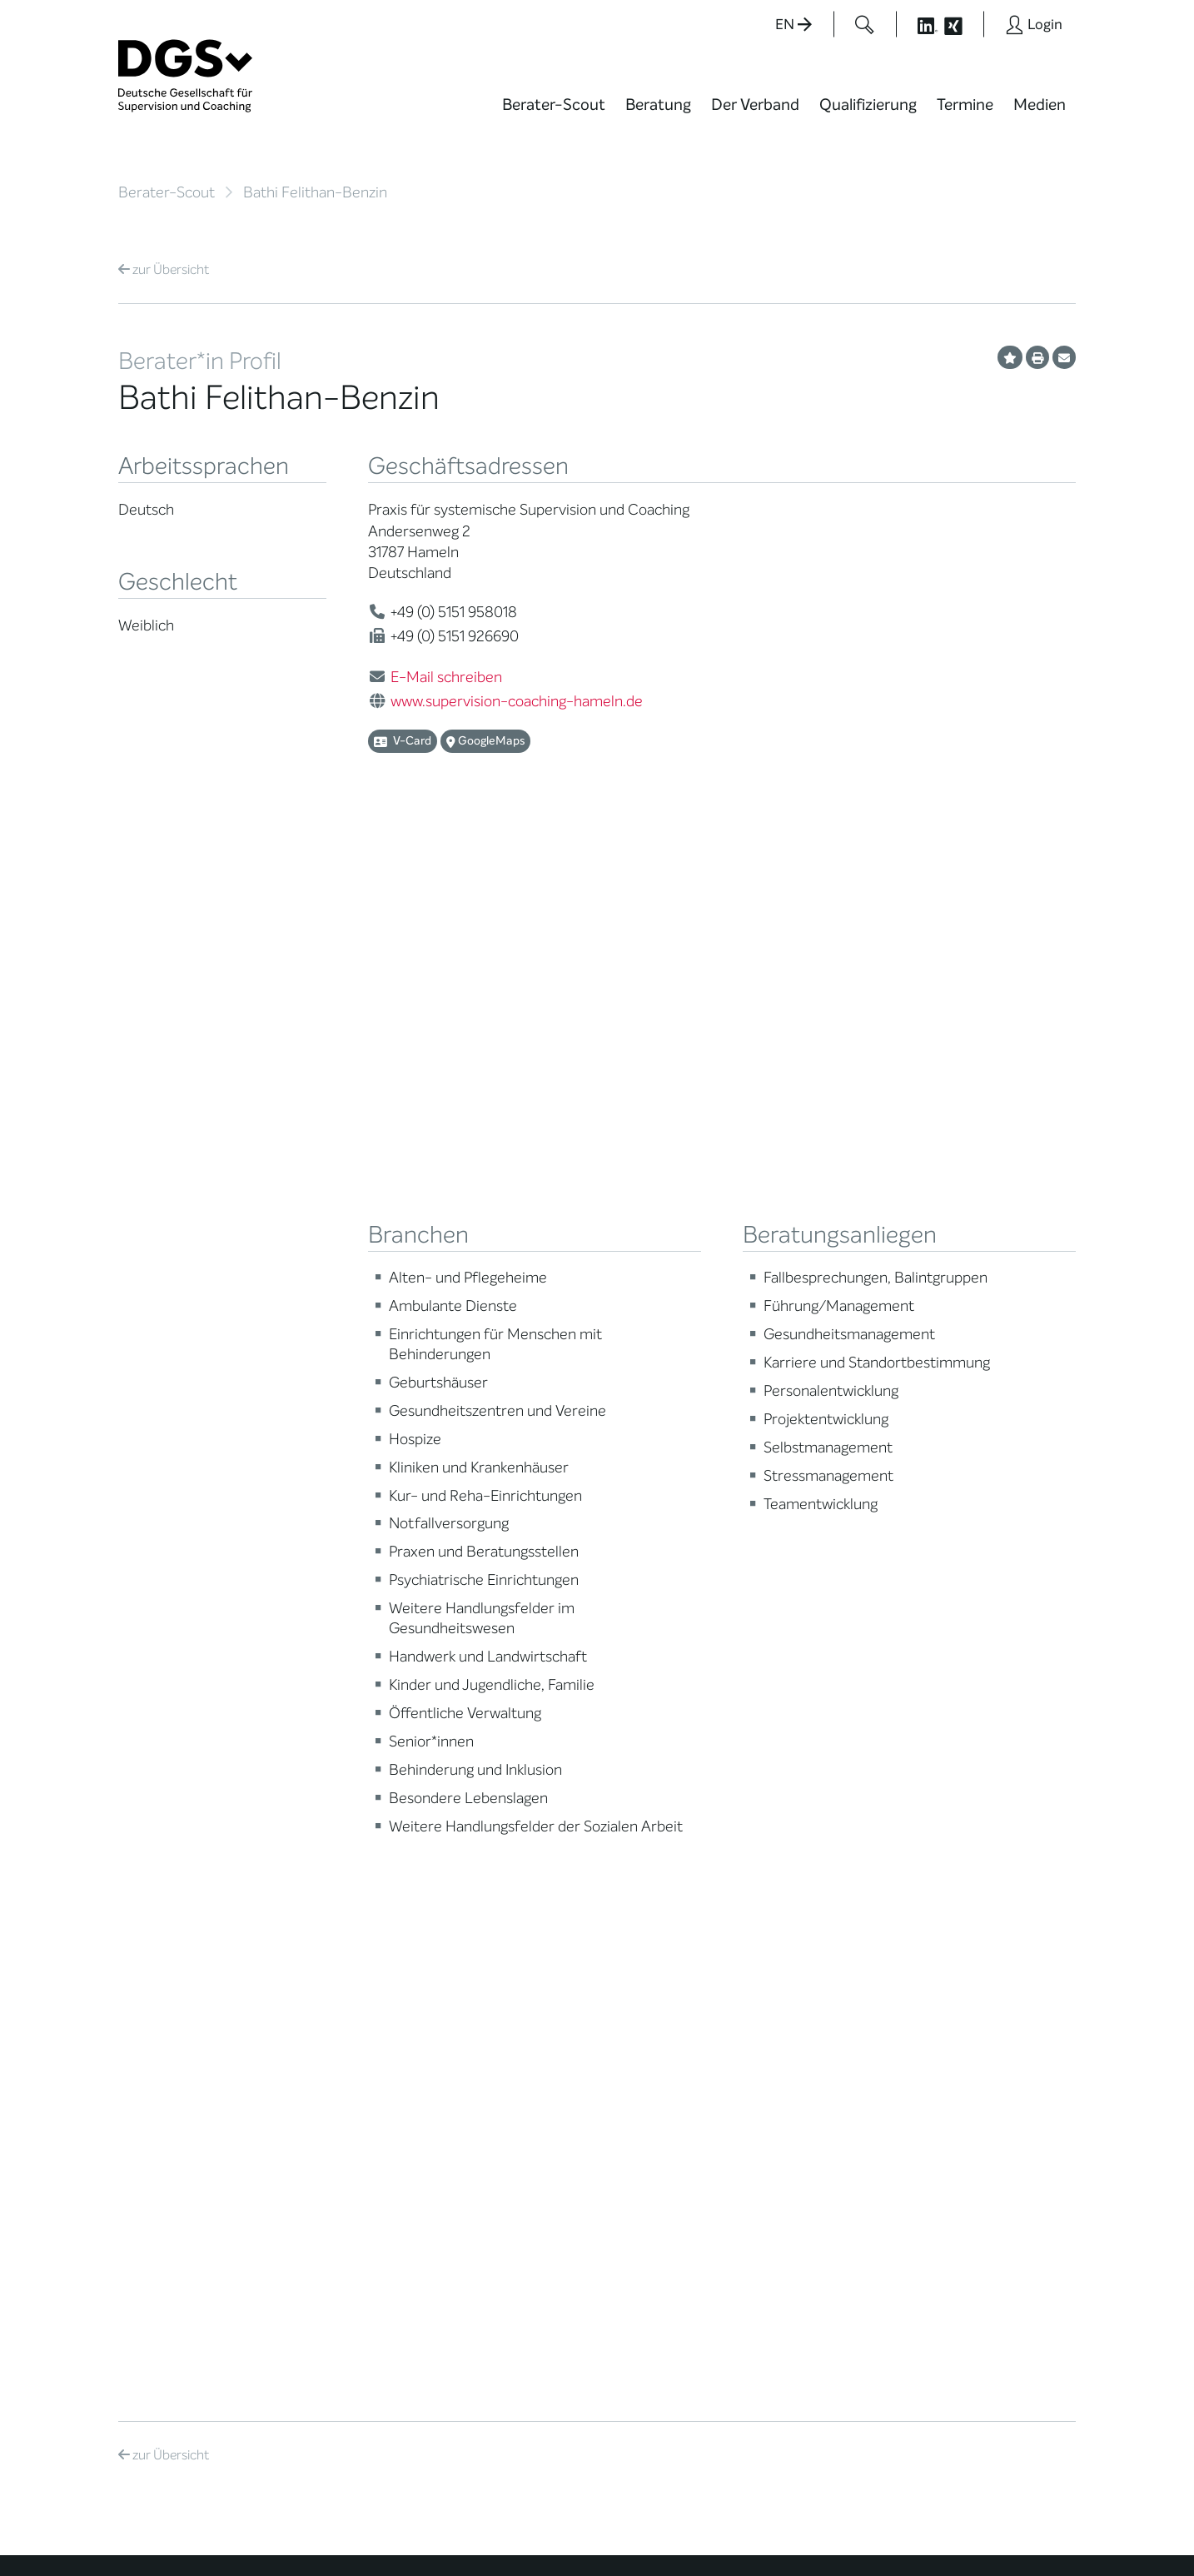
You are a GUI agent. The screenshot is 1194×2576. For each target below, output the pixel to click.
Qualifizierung (868, 104)
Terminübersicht (498, 1818)
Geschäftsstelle (328, 1862)
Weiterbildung (490, 1746)
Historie (306, 2008)
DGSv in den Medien (674, 1787)
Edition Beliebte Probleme (661, 1868)
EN (793, 24)
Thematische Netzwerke (322, 1773)
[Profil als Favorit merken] (1009, 357)
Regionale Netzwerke (343, 1800)
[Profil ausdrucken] (1037, 357)
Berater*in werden (503, 1725)
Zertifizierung (156, 1852)
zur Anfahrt (488, 2285)
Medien (1039, 104)
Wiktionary (648, 1767)
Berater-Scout (553, 104)
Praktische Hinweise (174, 1893)
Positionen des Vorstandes (658, 1814)
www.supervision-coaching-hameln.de (517, 701)
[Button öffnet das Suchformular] (864, 24)
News (633, 1725)
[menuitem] (553, 115)
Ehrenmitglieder (330, 1904)
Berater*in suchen (169, 1725)
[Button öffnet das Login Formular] (1033, 24)
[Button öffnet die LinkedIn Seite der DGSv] (918, 24)
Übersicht (163, 269)
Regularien (314, 1987)
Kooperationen (326, 1946)
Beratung (658, 104)
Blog (630, 1746)
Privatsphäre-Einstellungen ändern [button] (726, 2528)
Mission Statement (337, 1725)
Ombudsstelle (157, 1872)
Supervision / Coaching (155, 1803)
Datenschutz (960, 2513)
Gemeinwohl (320, 1925)
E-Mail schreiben (446, 677)
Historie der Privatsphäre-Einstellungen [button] (884, 2528)
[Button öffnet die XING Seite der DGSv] (962, 24)
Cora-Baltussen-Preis (347, 1967)
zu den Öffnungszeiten (523, 2319)
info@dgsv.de (531, 2251)
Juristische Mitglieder (344, 1821)
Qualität (141, 1831)
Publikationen (656, 1842)
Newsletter (649, 1896)
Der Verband (755, 104)
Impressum (1043, 2513)
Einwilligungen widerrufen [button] (1023, 2528)
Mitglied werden (329, 1746)
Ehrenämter (319, 1883)
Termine (965, 104)
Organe (306, 1842)
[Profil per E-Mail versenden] (1064, 357)
